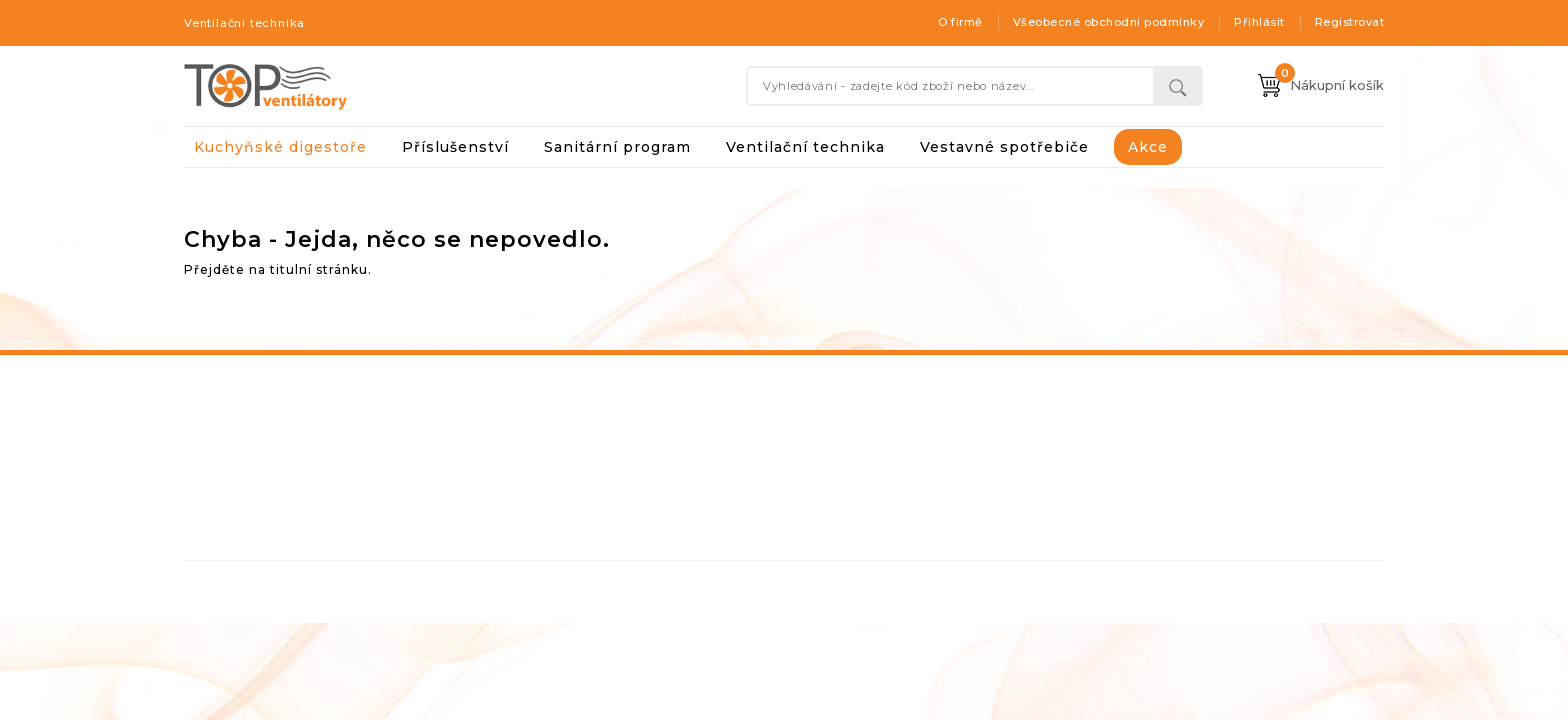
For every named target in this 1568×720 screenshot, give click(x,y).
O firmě (960, 22)
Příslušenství (455, 147)
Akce (1148, 147)
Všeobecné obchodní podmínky (1109, 22)
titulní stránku (319, 269)
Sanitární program (617, 147)
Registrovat (1350, 22)
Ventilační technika (805, 147)
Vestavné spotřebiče (1004, 147)
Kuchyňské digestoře (280, 147)
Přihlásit (1259, 22)
